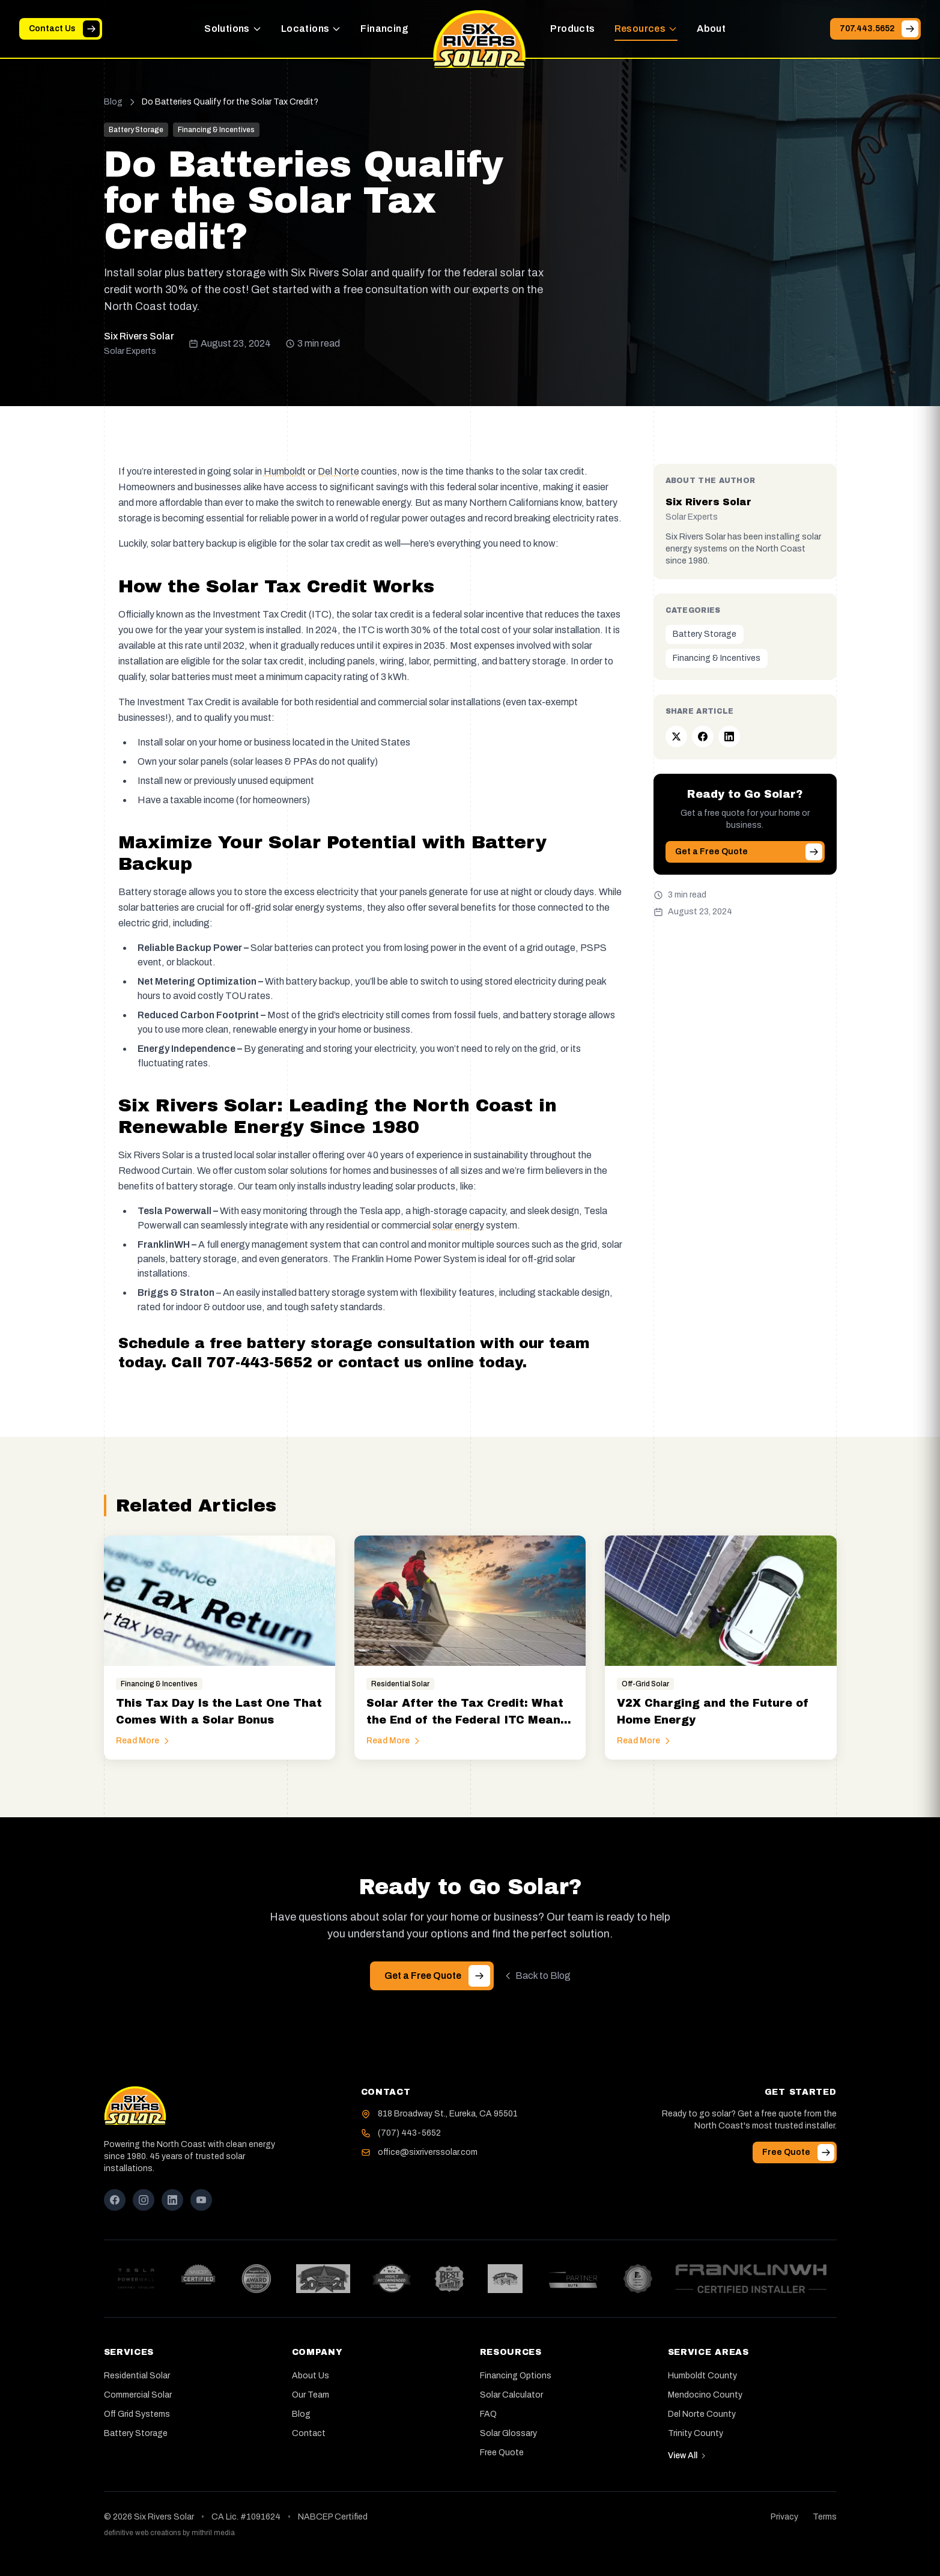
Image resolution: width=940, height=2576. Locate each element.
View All (687, 2455)
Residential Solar (137, 2375)
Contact (309, 2433)
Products (572, 28)
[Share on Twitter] (676, 736)
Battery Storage (704, 634)
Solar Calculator (511, 2394)
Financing (384, 28)
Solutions (233, 28)
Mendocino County (705, 2394)
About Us (310, 2375)
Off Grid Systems (137, 2414)
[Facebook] (115, 2200)
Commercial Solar (138, 2394)
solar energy (458, 1225)
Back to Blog (537, 1975)
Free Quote (502, 2452)
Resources (646, 28)
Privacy (784, 2516)
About (711, 28)
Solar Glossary (508, 2433)
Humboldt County (702, 2375)
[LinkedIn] (172, 2200)
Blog (113, 101)
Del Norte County (702, 2414)
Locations (311, 28)
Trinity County (695, 2433)
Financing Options (515, 2375)
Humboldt (285, 471)
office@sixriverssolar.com (428, 2152)
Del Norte (338, 471)
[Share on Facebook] (703, 736)
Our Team (310, 2394)
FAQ (488, 2414)
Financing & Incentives (716, 658)
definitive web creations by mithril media (169, 2533)
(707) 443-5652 (409, 2132)
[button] (458, 1225)
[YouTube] (201, 2200)
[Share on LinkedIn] (729, 736)
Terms (825, 2516)
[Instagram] (143, 2200)
